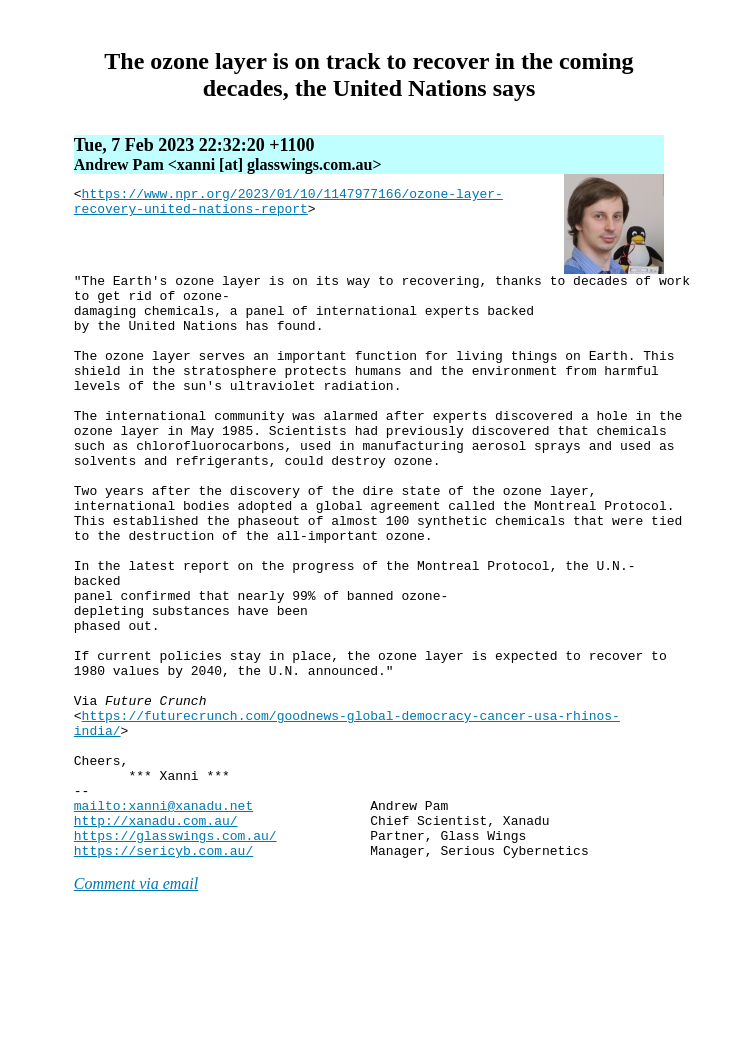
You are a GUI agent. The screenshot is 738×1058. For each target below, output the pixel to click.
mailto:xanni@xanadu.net (163, 913)
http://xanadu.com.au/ (156, 931)
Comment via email (136, 1000)
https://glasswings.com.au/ (175, 949)
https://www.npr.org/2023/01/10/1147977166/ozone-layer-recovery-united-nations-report (288, 205)
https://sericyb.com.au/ (163, 967)
